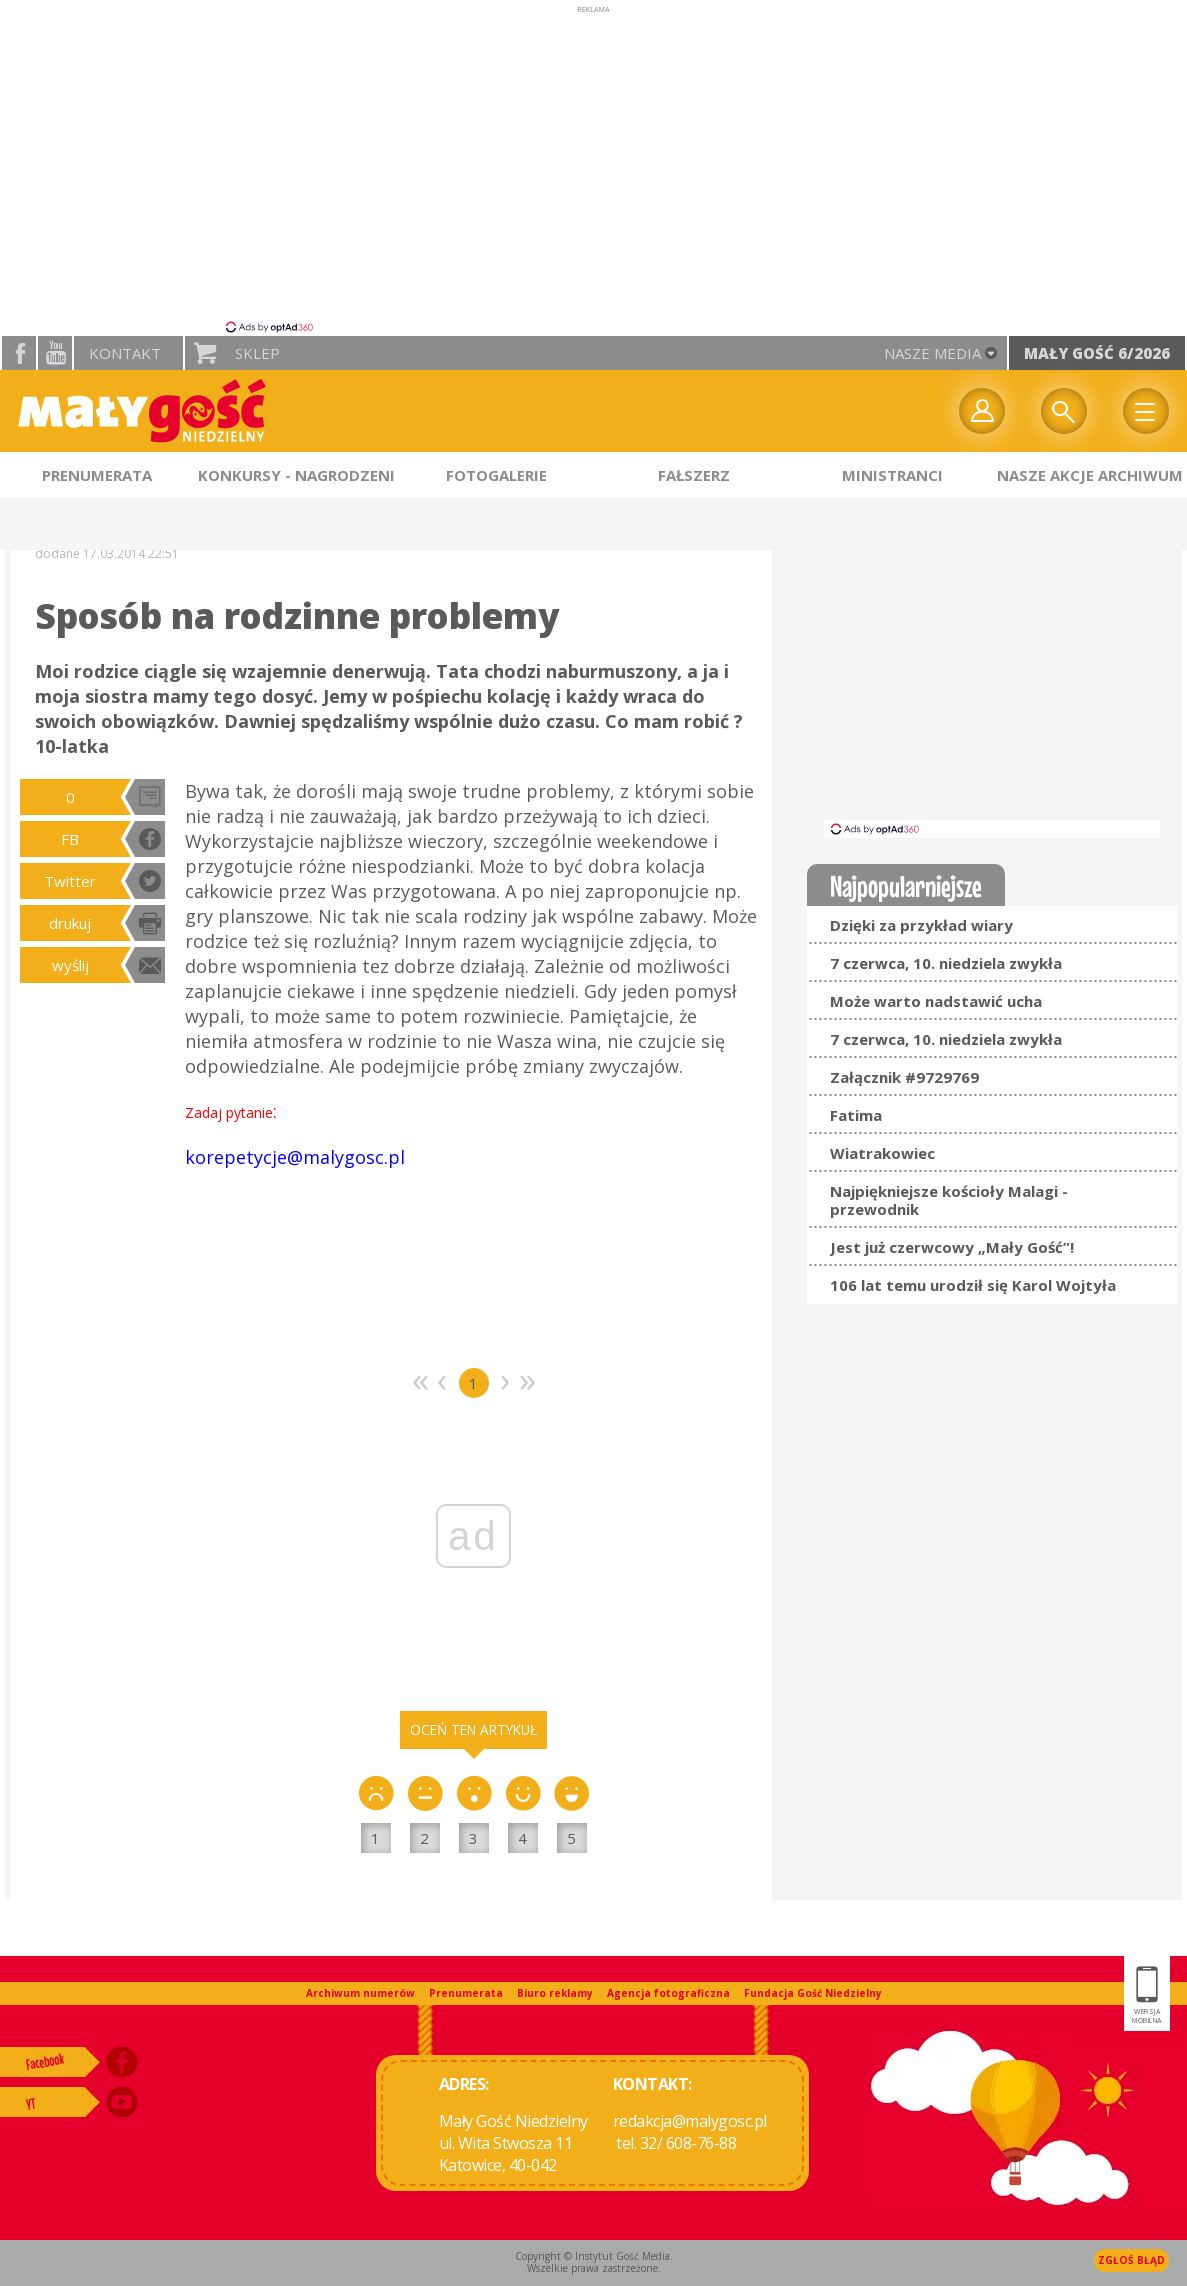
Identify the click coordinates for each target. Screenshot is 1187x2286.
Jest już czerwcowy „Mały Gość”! (952, 1247)
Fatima (856, 1115)
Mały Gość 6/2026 (1097, 353)
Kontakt (125, 353)
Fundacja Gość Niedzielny (813, 1993)
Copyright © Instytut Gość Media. (594, 2256)
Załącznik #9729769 (904, 1077)
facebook (19, 353)
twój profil (982, 411)
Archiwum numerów (360, 1993)
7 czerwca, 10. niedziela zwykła (946, 963)
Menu (1146, 411)
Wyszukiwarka (1064, 411)
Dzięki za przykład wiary (921, 925)
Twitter (70, 881)
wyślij (70, 965)
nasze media (932, 353)
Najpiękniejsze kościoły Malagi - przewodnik (949, 1200)
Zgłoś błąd (1131, 2260)
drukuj (70, 923)
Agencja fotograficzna (668, 1993)
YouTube (55, 353)
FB (70, 839)
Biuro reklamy (555, 1993)
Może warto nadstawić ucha (936, 1001)
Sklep (257, 353)
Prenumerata (466, 1993)
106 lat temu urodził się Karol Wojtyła (973, 1285)
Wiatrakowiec (882, 1153)
